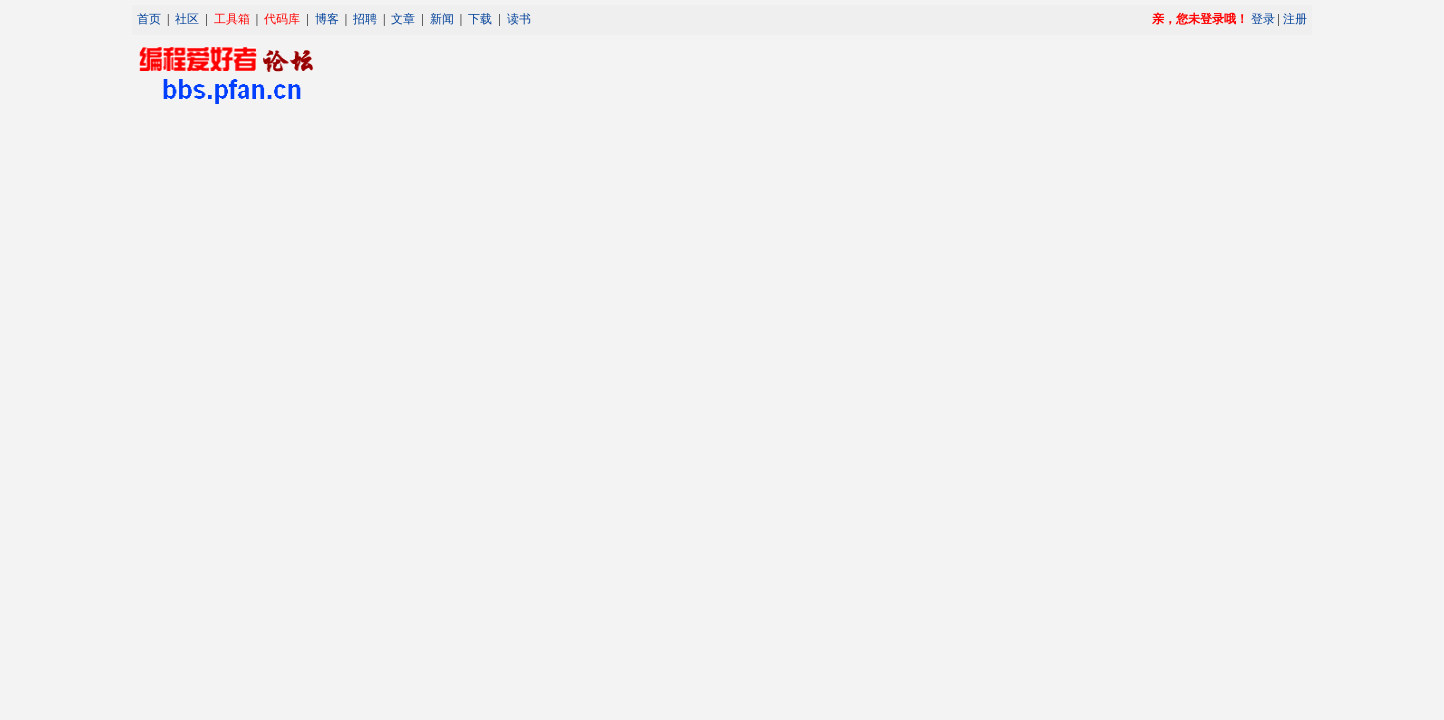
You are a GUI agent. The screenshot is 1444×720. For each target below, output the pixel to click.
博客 (327, 19)
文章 (403, 19)
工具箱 (232, 19)
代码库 (282, 19)
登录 (1263, 19)
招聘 (365, 19)
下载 (480, 19)
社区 (187, 19)
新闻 (442, 19)
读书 (519, 19)
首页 (149, 19)
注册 (1295, 19)
